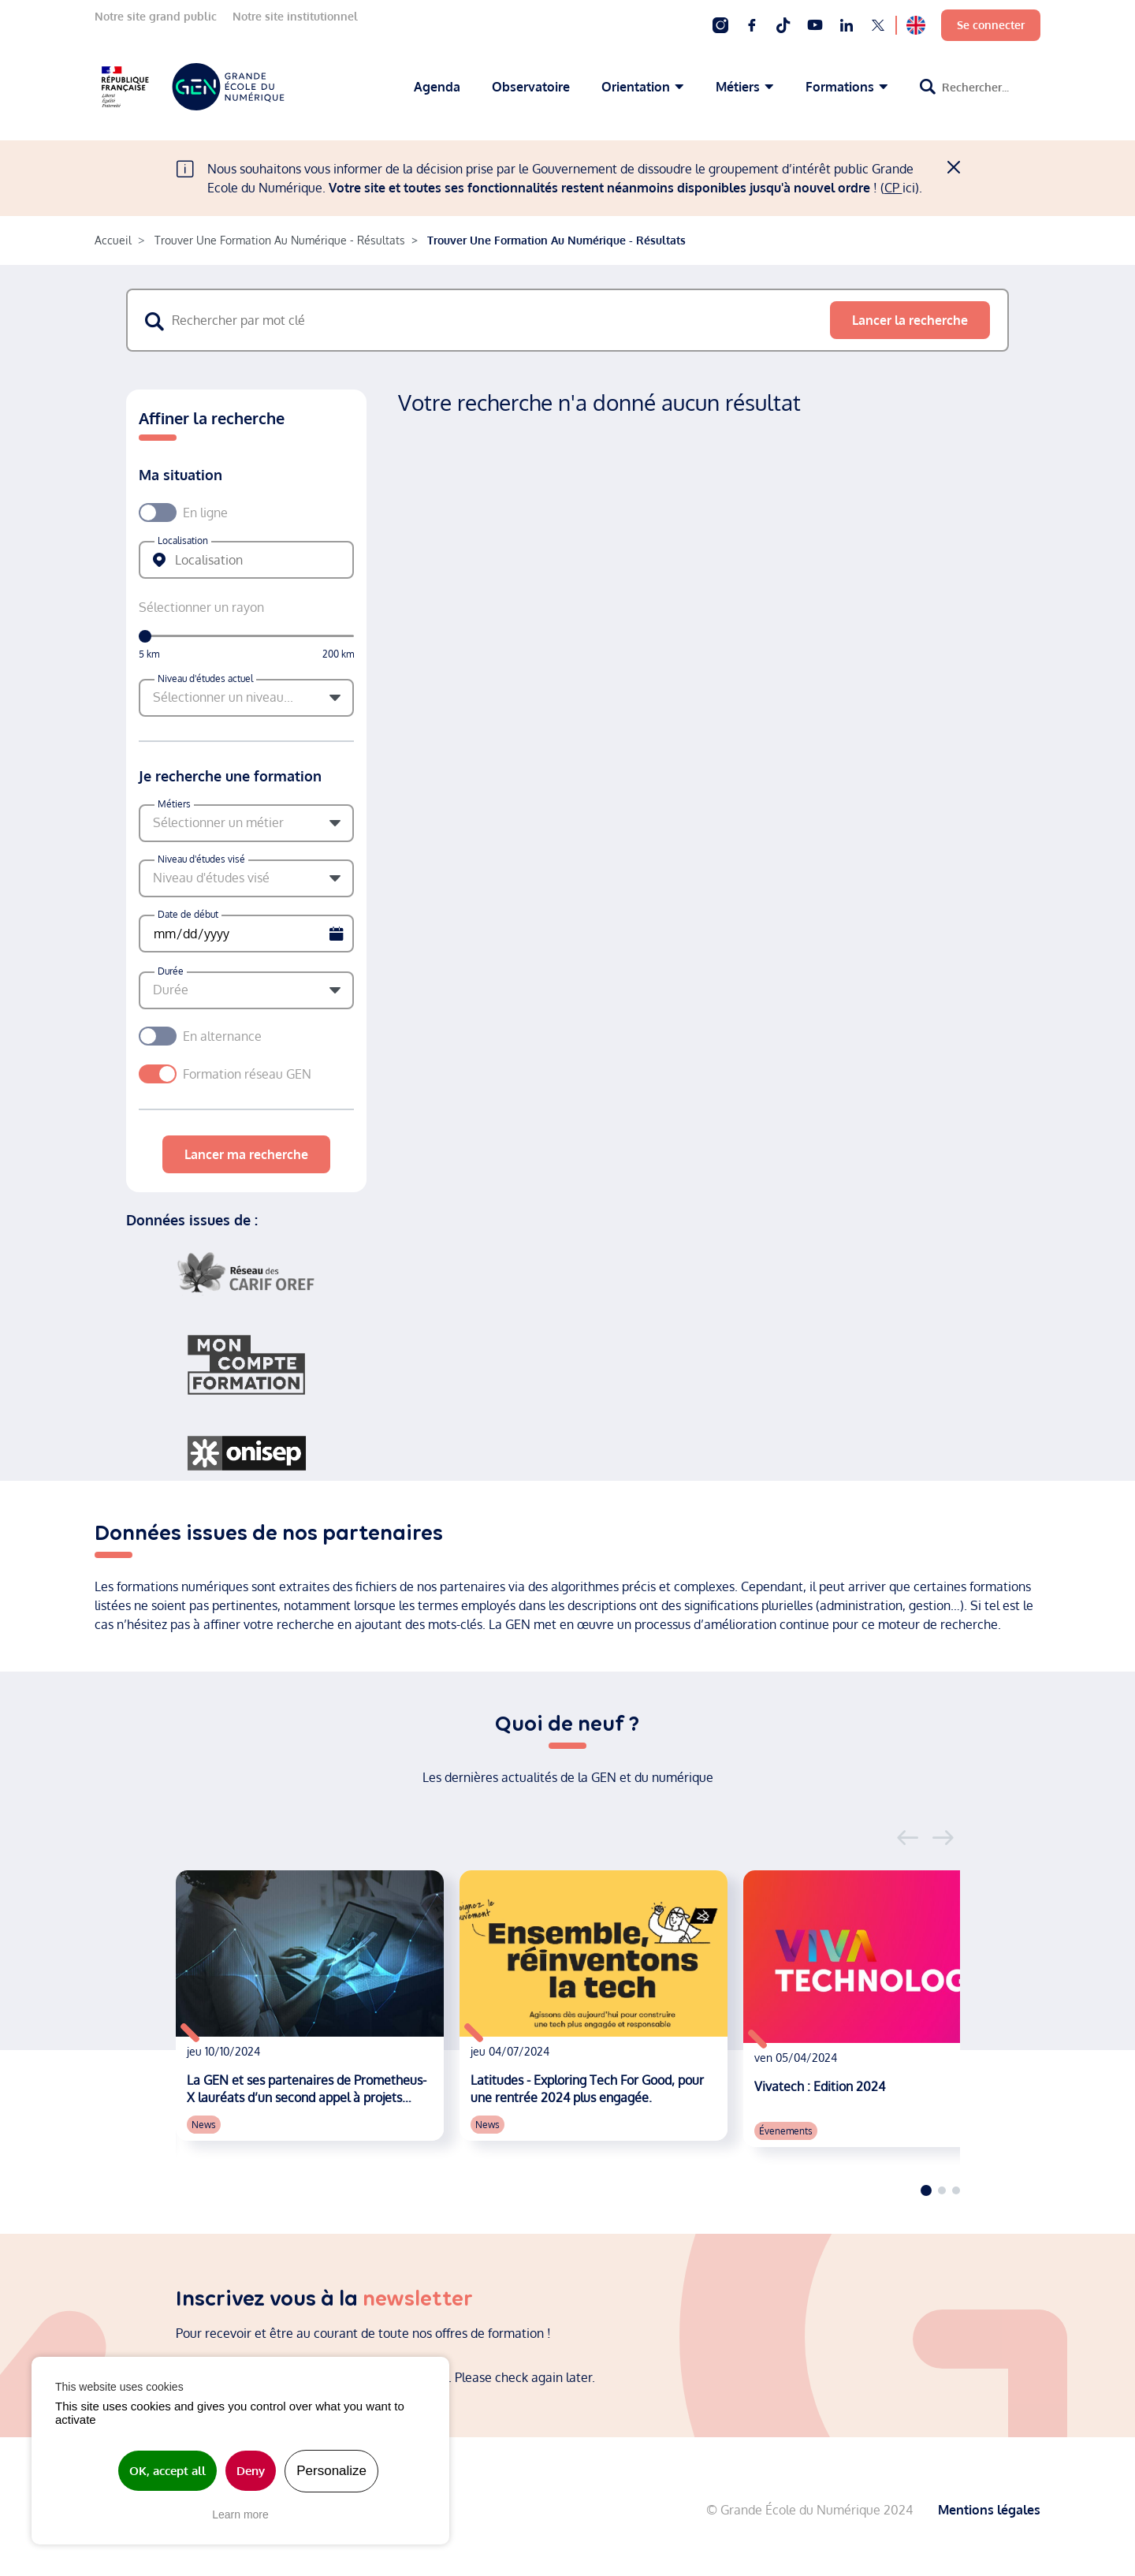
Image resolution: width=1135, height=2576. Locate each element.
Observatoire (531, 87)
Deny (250, 2470)
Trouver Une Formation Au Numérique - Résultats (279, 240)
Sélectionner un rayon (201, 607)
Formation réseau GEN (255, 1074)
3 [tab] (956, 2190)
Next (942, 1838)
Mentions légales (989, 2506)
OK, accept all (167, 2470)
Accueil (113, 240)
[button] (246, 698)
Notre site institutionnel (295, 16)
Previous (908, 1838)
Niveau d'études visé (201, 859)
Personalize (331, 2470)
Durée (171, 971)
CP (893, 188)
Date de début (188, 914)
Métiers (174, 804)
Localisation (183, 540)
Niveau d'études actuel (205, 678)
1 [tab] (926, 2190)
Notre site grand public (156, 16)
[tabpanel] (310, 2005)
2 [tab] (942, 2190)
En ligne (205, 512)
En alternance (222, 1036)
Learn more (240, 2514)
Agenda (437, 87)
